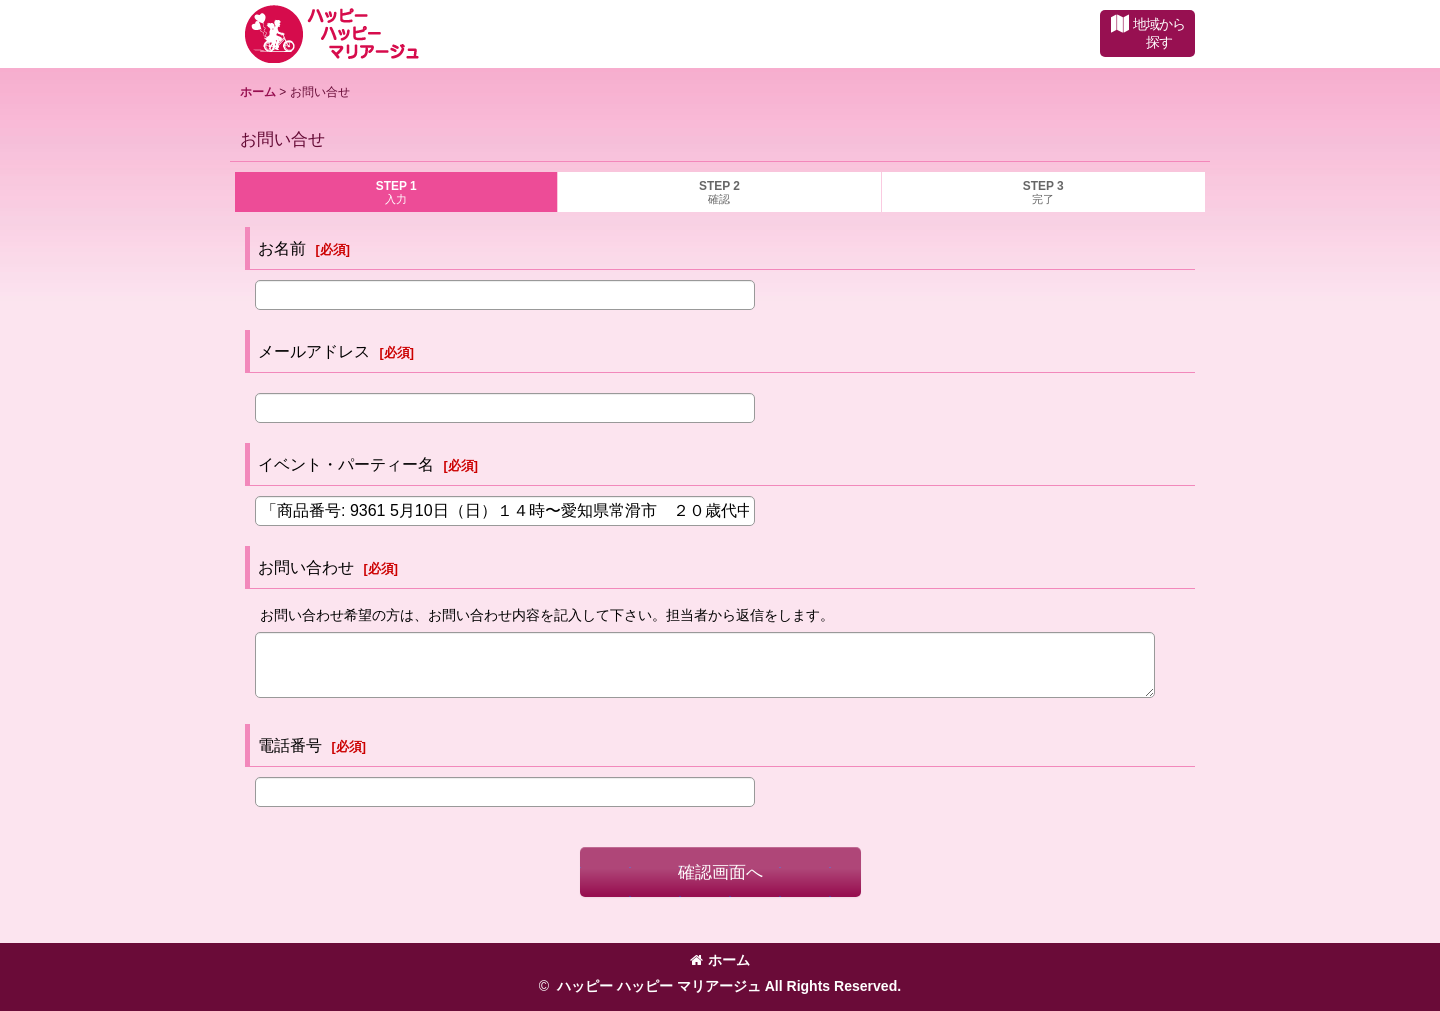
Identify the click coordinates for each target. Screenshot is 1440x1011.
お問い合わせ (306, 567)
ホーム (720, 960)
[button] (1147, 33)
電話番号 (290, 745)
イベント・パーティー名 (346, 464)
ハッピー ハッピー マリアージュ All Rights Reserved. (727, 986)
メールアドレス (314, 351)
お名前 (282, 248)
